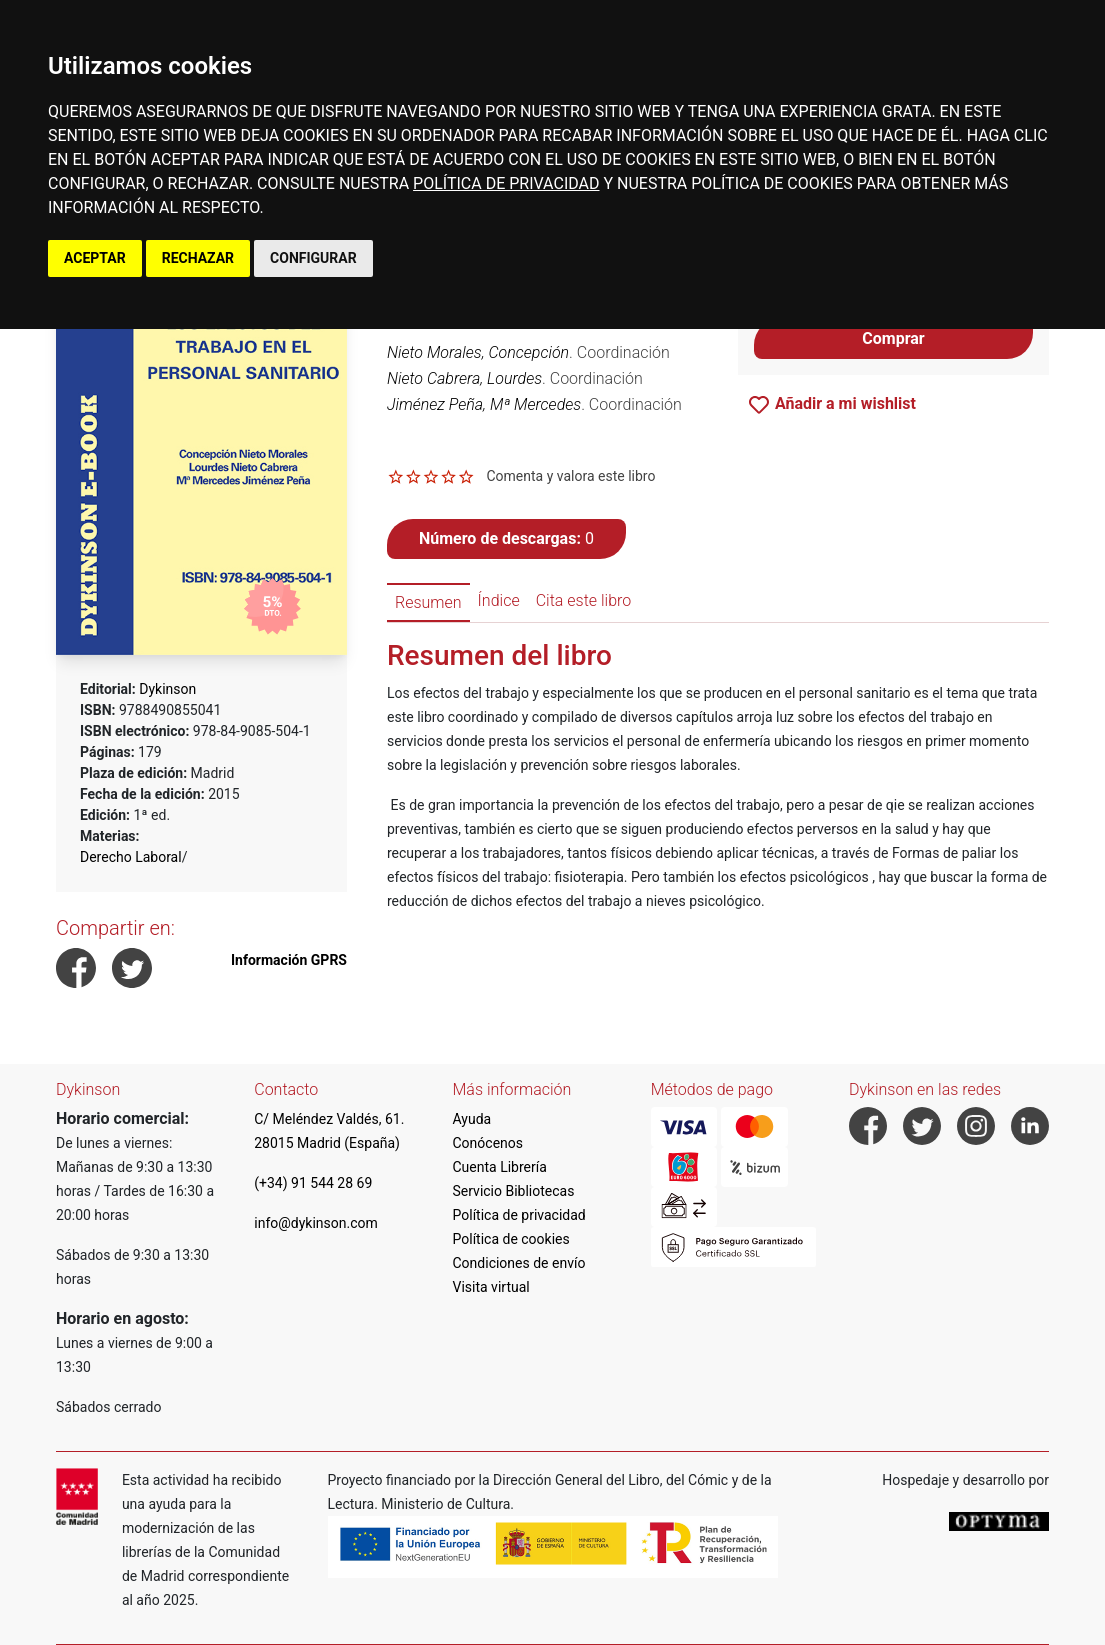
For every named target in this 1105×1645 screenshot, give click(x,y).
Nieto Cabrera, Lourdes (464, 378)
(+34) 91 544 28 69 (313, 1183)
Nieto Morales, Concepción (478, 352)
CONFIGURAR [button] (313, 258)
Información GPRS (289, 960)
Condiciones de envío (519, 1263)
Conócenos (488, 1143)
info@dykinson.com (316, 1223)
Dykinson (167, 689)
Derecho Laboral (131, 857)
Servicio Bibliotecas (514, 1191)
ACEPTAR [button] (95, 258)
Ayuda (472, 1119)
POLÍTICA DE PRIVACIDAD (506, 183)
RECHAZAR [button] (198, 258)
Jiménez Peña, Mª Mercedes (484, 404)
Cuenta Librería (500, 1167)
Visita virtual (491, 1287)
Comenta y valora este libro (570, 476)
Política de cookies (511, 1239)
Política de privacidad (519, 1215)
